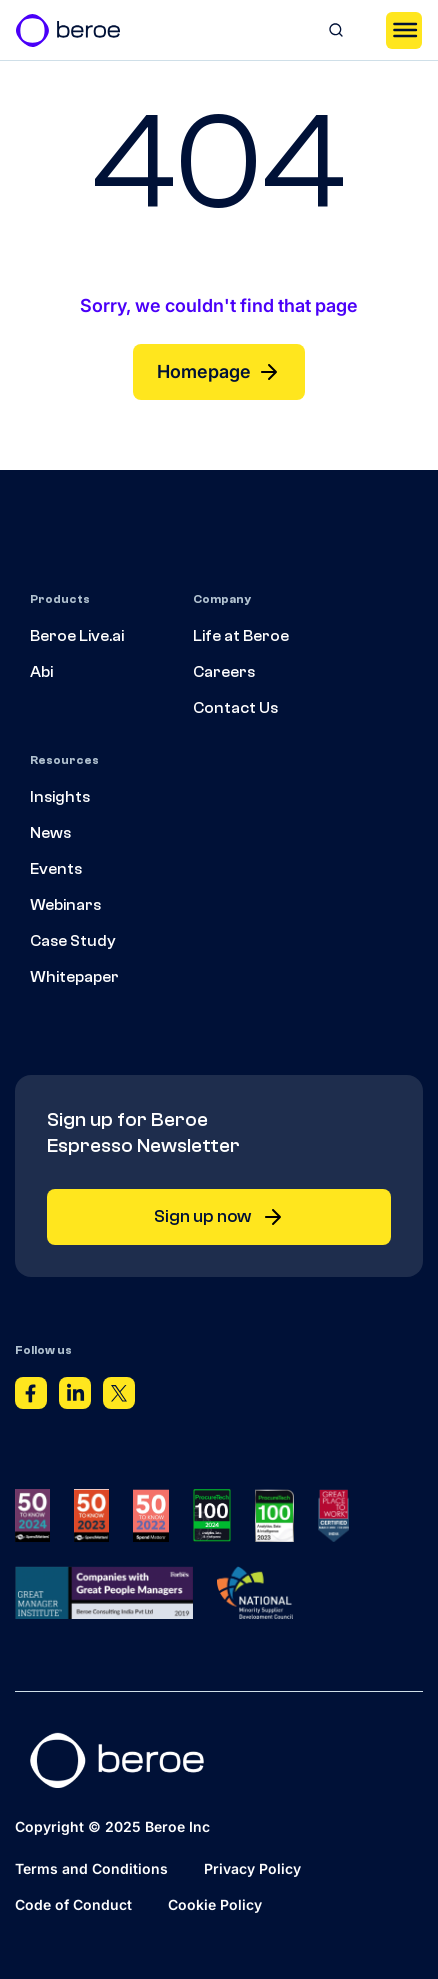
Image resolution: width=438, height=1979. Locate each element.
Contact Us (235, 708)
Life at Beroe (241, 636)
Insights (60, 797)
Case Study (73, 941)
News (50, 833)
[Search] (336, 30)
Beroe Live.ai (77, 636)
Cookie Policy (215, 1904)
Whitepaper (74, 977)
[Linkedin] (75, 1397)
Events (56, 869)
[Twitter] (119, 1397)
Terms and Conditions (91, 1868)
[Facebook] (31, 1397)
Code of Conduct (73, 1904)
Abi (41, 672)
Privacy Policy (252, 1868)
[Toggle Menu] (404, 30)
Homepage (219, 372)
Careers (224, 672)
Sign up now (219, 1217)
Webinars (65, 905)
